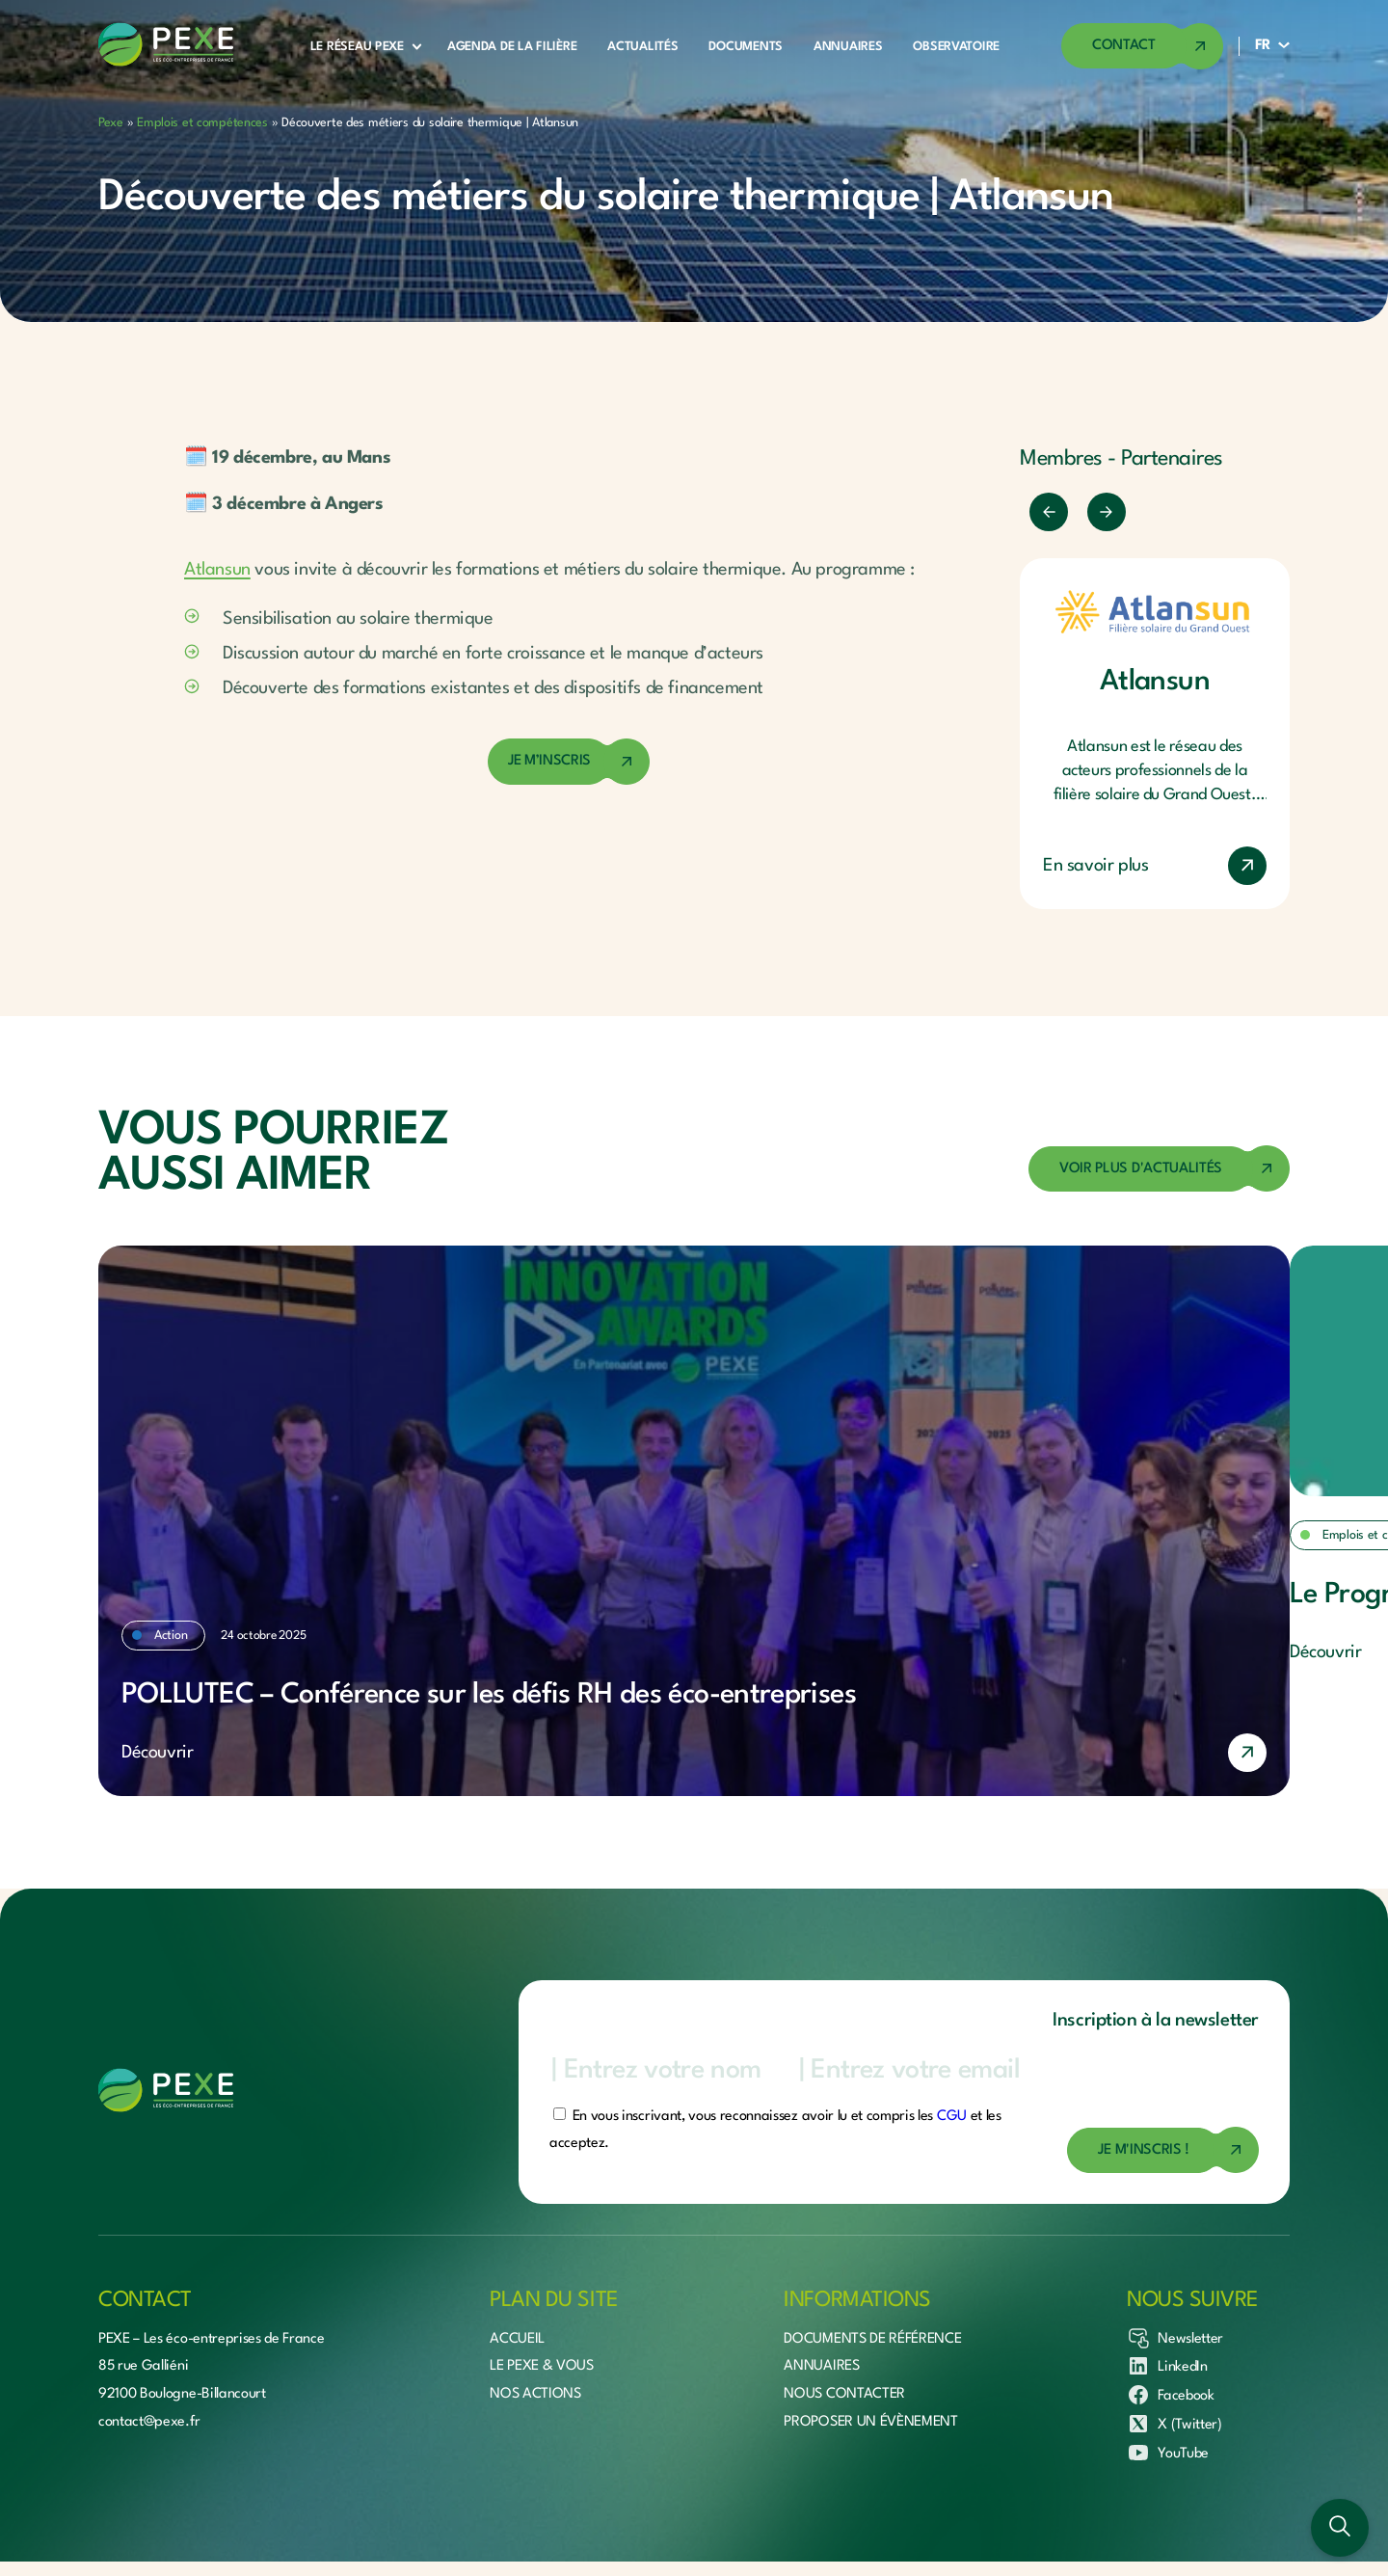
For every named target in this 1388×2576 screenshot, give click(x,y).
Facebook (1170, 2394)
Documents (745, 46)
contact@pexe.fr (149, 2422)
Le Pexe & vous (542, 2366)
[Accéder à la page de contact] (1142, 46)
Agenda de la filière (511, 46)
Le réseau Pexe (357, 46)
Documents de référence (872, 2339)
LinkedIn (1167, 2365)
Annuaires (848, 46)
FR (1262, 46)
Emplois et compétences (202, 123)
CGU (952, 2116)
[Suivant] (1106, 512)
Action (170, 1635)
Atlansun (217, 569)
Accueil (517, 2339)
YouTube (1168, 2452)
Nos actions (535, 2394)
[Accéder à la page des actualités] (1159, 1169)
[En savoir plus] (694, 1752)
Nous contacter (844, 2394)
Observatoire (956, 46)
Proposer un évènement (870, 2422)
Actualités (642, 46)
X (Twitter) (1174, 2423)
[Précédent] (1048, 512)
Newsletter (1175, 2337)
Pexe (110, 123)
